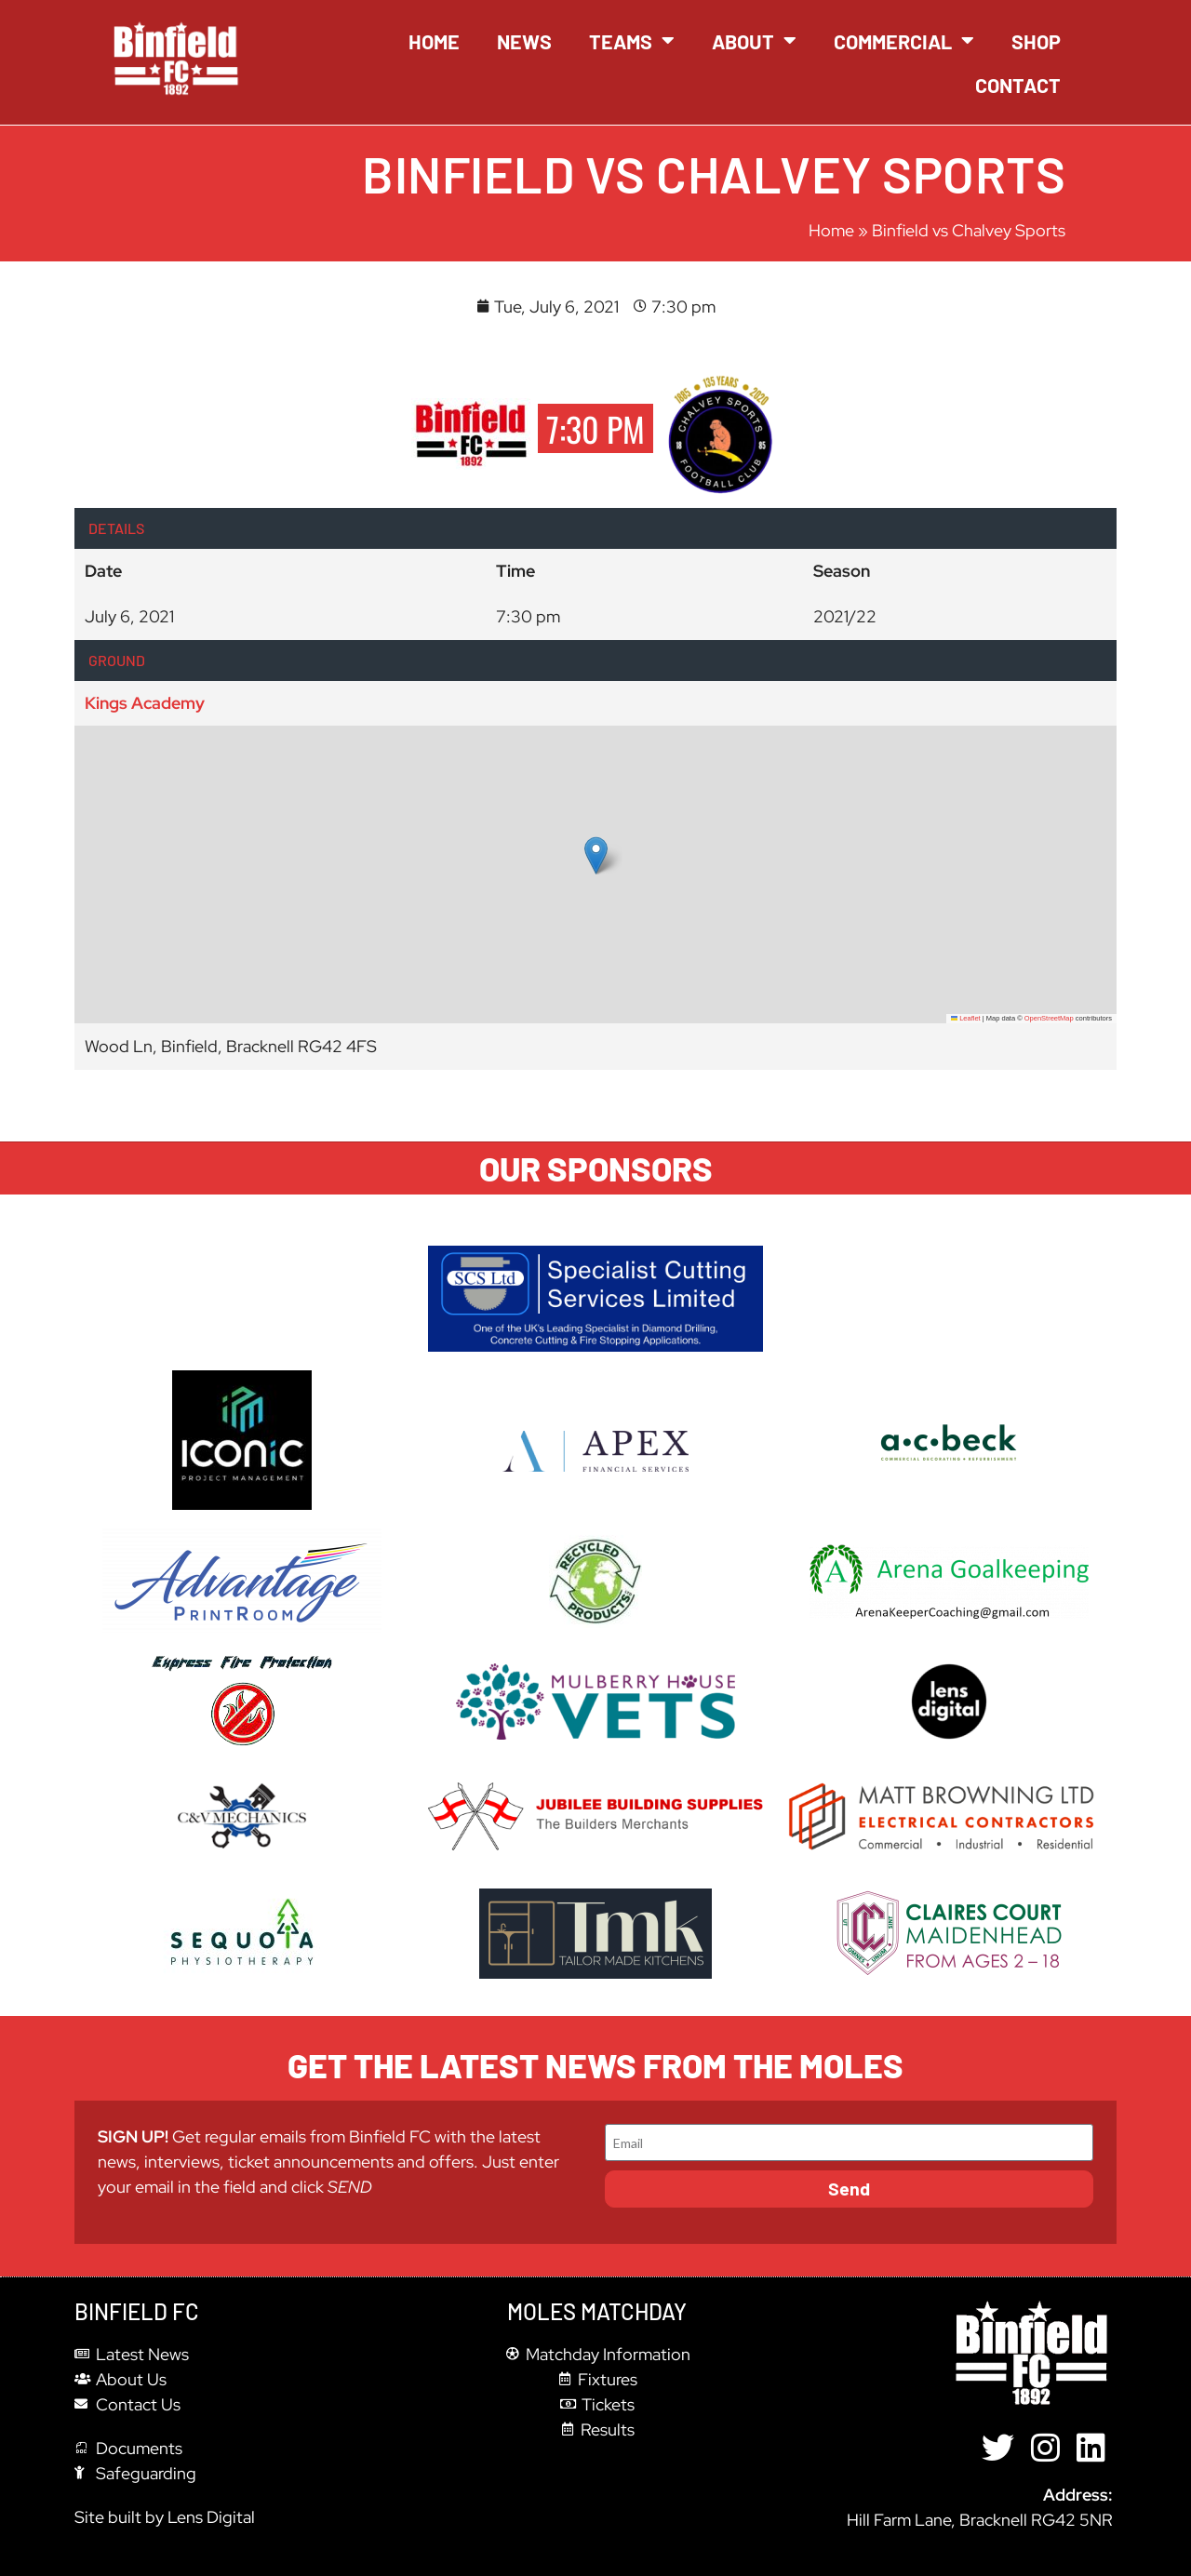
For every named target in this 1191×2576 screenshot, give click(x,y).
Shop (1036, 41)
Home (434, 41)
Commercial (904, 40)
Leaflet (966, 1018)
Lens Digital (211, 2517)
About (754, 40)
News (524, 41)
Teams (632, 40)
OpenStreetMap (1049, 1018)
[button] (596, 855)
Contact (1018, 85)
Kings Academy (145, 703)
